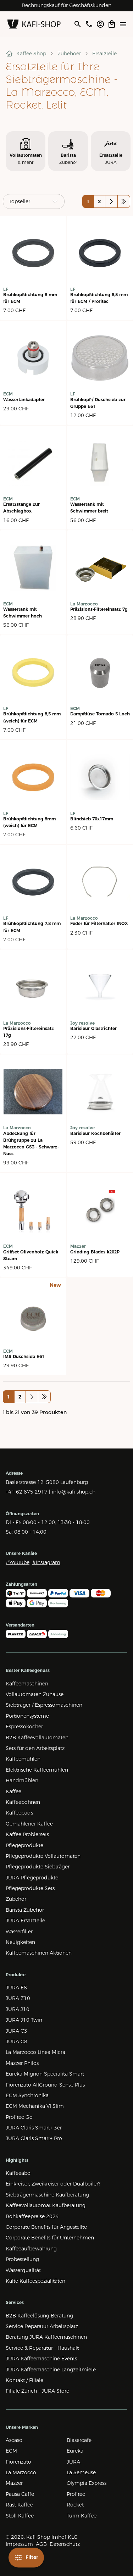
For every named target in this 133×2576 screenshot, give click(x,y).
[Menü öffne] (123, 24)
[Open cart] (111, 24)
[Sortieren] (34, 201)
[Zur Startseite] (34, 24)
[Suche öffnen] (77, 24)
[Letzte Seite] (123, 201)
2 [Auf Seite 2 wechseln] (99, 201)
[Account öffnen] (100, 24)
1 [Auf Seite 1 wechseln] (88, 201)
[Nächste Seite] (111, 201)
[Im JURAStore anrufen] (89, 24)
